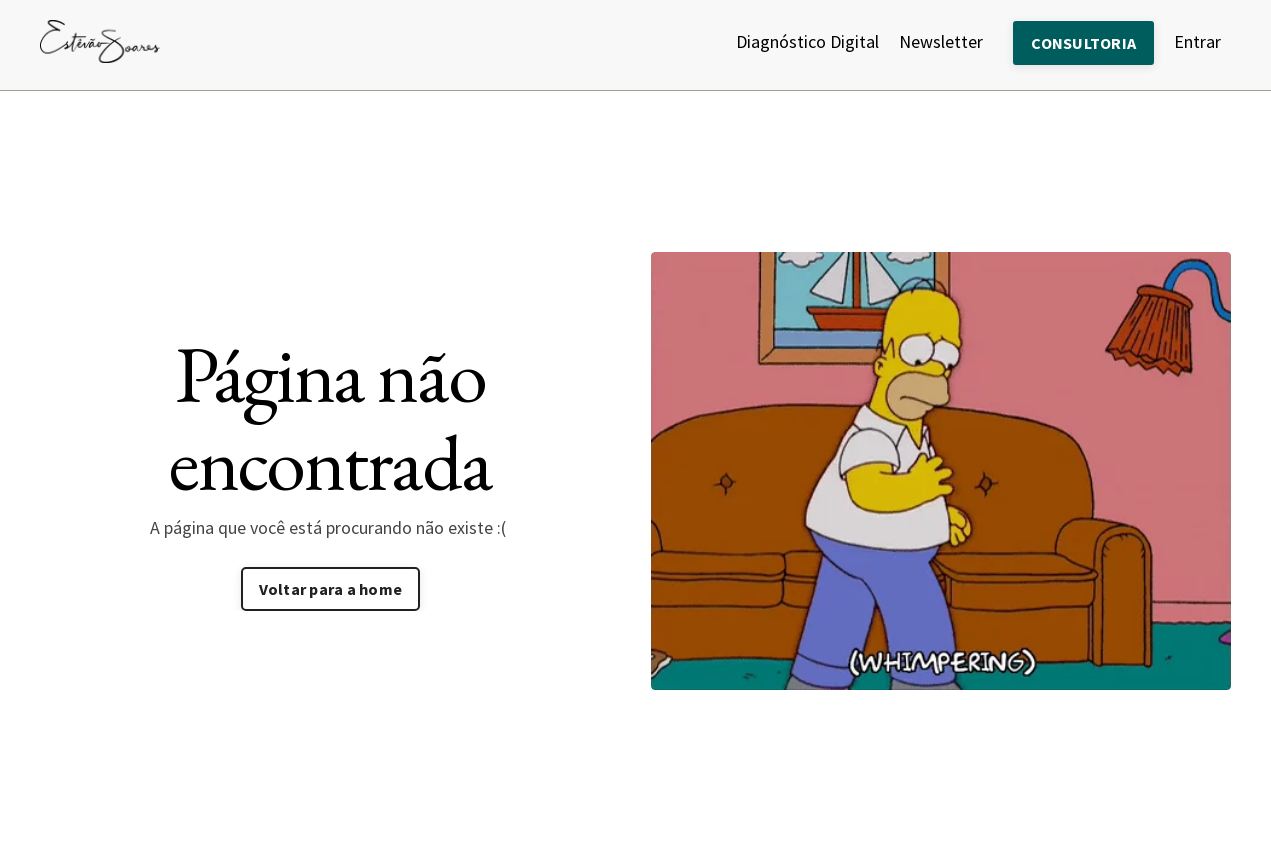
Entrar (1197, 41)
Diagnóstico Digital (807, 41)
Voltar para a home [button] (331, 589)
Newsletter (941, 41)
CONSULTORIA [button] (1083, 43)
